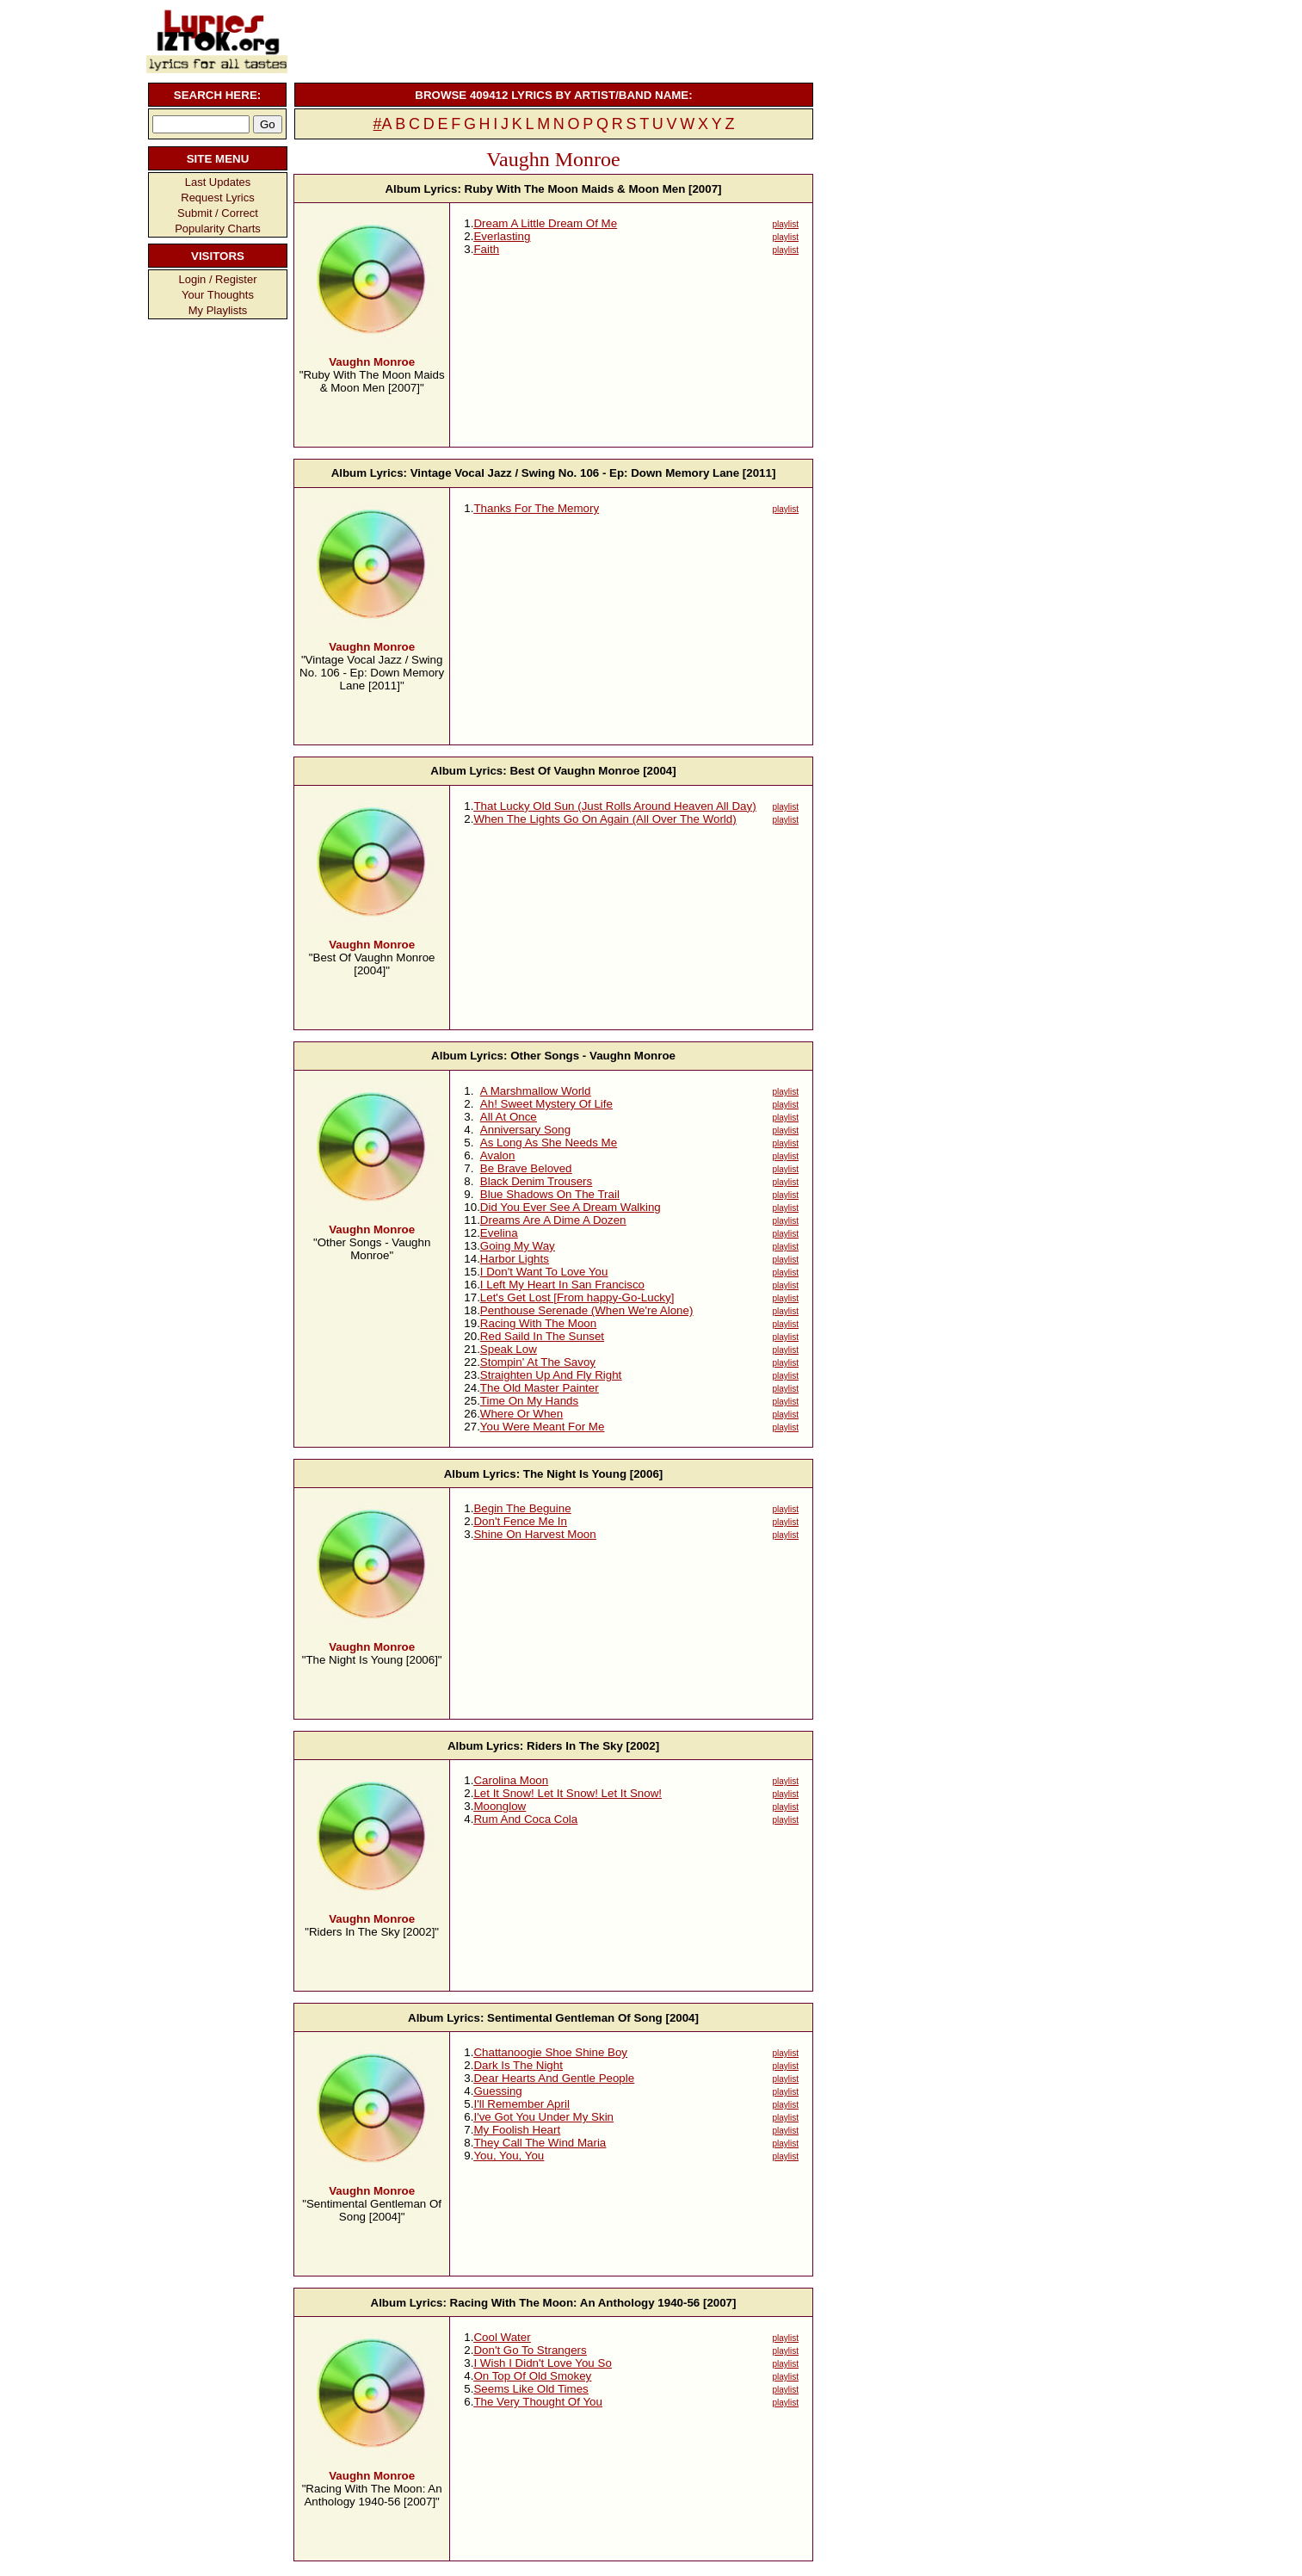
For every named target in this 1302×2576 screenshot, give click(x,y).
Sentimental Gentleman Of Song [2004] (593, 2017)
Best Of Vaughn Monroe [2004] (592, 770)
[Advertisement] (551, 39)
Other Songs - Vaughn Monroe (593, 1055)
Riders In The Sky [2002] (593, 1745)
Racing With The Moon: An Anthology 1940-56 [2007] (593, 2302)
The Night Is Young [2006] (593, 1473)
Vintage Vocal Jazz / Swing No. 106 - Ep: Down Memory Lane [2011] (593, 472)
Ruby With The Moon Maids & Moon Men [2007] (593, 188)
